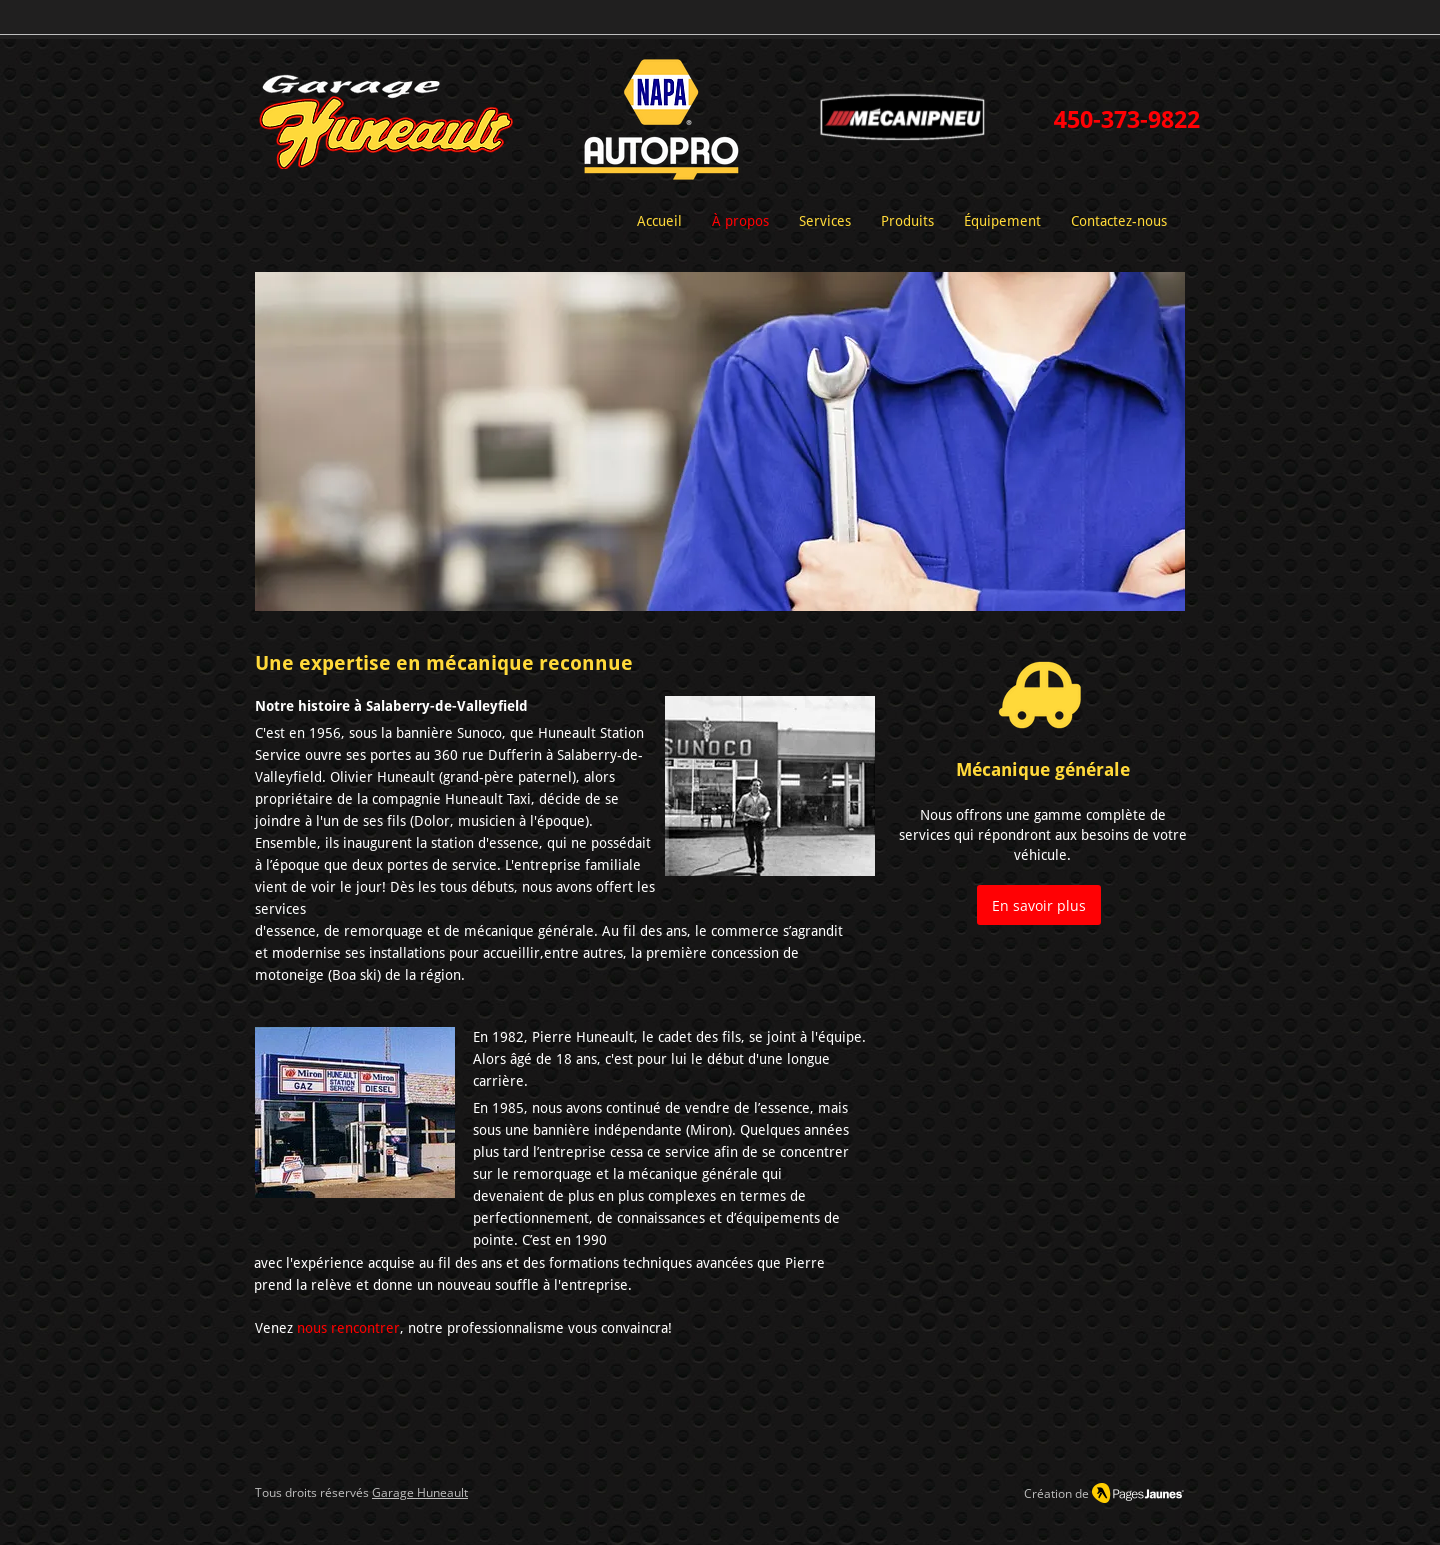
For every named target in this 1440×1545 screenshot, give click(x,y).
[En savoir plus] (1039, 905)
